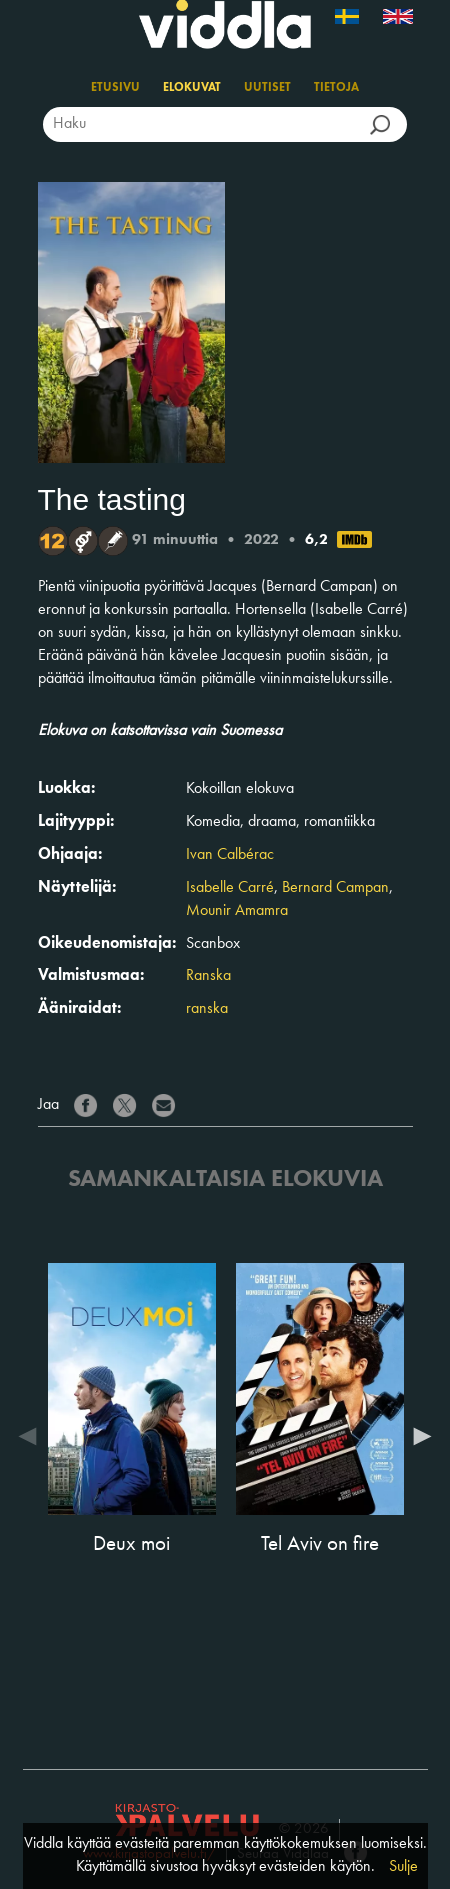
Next (418, 1436)
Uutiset (267, 88)
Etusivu (115, 88)
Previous (33, 1436)
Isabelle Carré (230, 888)
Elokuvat (192, 88)
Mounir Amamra (237, 911)
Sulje (403, 1867)
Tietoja (336, 88)
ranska (207, 1009)
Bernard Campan (335, 888)
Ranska (208, 976)
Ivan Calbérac (230, 855)
